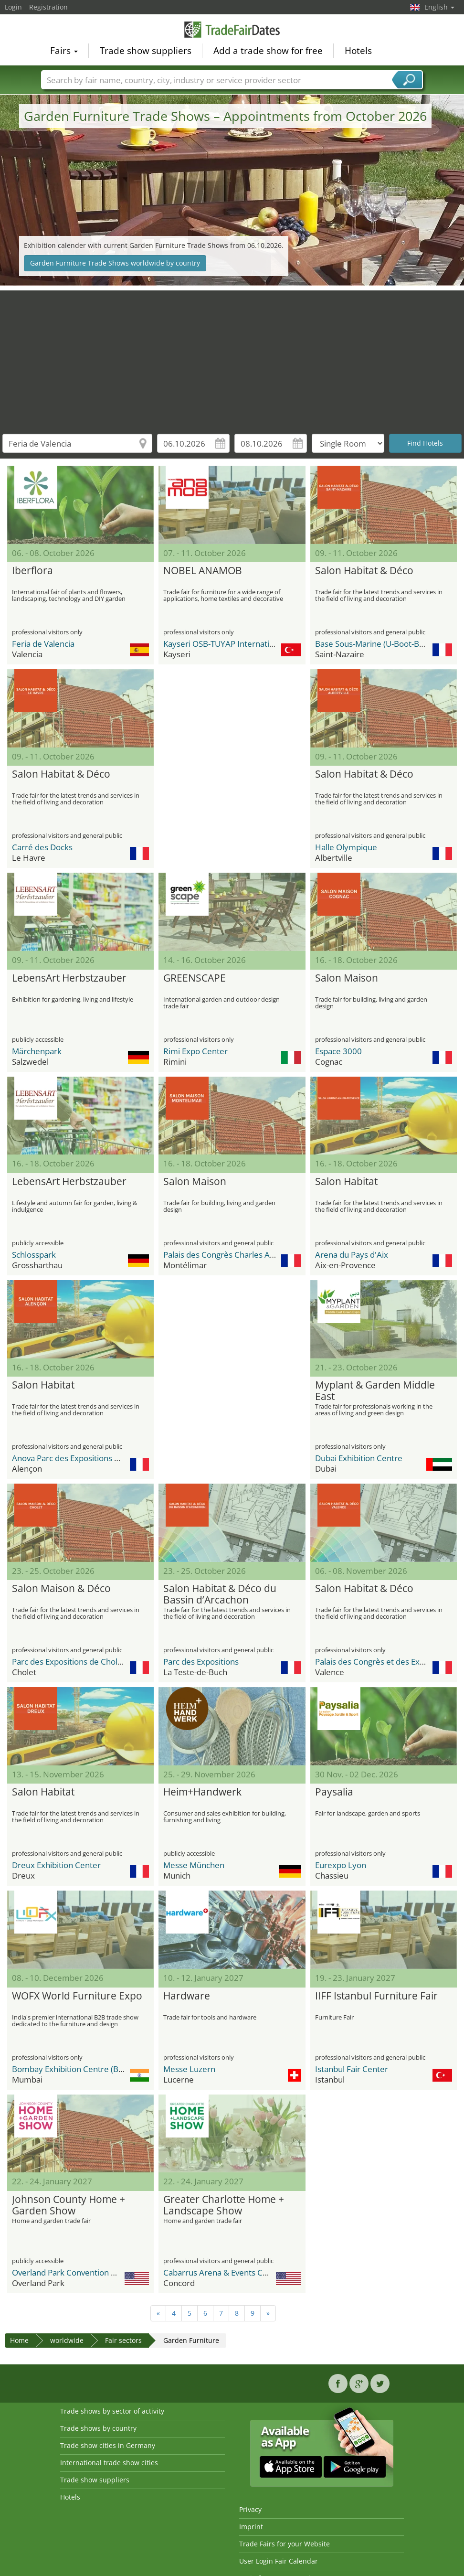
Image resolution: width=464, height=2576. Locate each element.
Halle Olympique (346, 847)
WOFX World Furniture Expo (77, 1996)
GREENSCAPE (194, 978)
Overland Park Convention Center (74, 2272)
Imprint (251, 2526)
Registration (48, 6)
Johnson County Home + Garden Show (68, 2205)
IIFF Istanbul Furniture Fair (376, 1996)
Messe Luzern (189, 2068)
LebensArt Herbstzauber (69, 978)
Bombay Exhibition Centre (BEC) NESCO (85, 2068)
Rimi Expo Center (195, 1051)
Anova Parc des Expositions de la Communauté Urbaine (114, 1458)
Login (13, 6)
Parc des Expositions (201, 1661)
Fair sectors (123, 2340)
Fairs (64, 50)
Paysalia (334, 1792)
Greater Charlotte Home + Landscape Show (223, 2205)
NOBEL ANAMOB (202, 571)
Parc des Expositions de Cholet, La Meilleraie (94, 1661)
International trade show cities (109, 2462)
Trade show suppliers (145, 50)
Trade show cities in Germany (107, 2445)
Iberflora (32, 571)
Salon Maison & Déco (61, 1588)
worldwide (67, 2340)
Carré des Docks (42, 847)
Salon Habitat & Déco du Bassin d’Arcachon (219, 1594)
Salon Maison (346, 978)
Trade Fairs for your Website (284, 2543)
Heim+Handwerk (202, 1792)
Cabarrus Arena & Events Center (223, 2272)
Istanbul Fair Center (351, 2068)
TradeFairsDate (232, 29)
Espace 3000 (338, 1051)
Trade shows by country (98, 2428)
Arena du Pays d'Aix (351, 1254)
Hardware (186, 1996)
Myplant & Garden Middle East (375, 1391)
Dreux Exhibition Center (56, 1865)
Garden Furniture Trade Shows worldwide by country (115, 262)
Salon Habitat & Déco (364, 571)
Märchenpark (37, 1051)
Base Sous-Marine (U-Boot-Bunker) (379, 643)
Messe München (193, 1865)
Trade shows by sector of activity (112, 2411)
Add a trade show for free (268, 50)
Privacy (250, 2509)
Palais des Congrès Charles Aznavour (231, 1254)
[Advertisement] (232, 357)
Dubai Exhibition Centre (358, 1458)
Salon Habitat (346, 1182)
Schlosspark (34, 1254)
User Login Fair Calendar (278, 2560)
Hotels (358, 50)
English (439, 6)
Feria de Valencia (43, 643)
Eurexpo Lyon (340, 1865)
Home (19, 2340)
